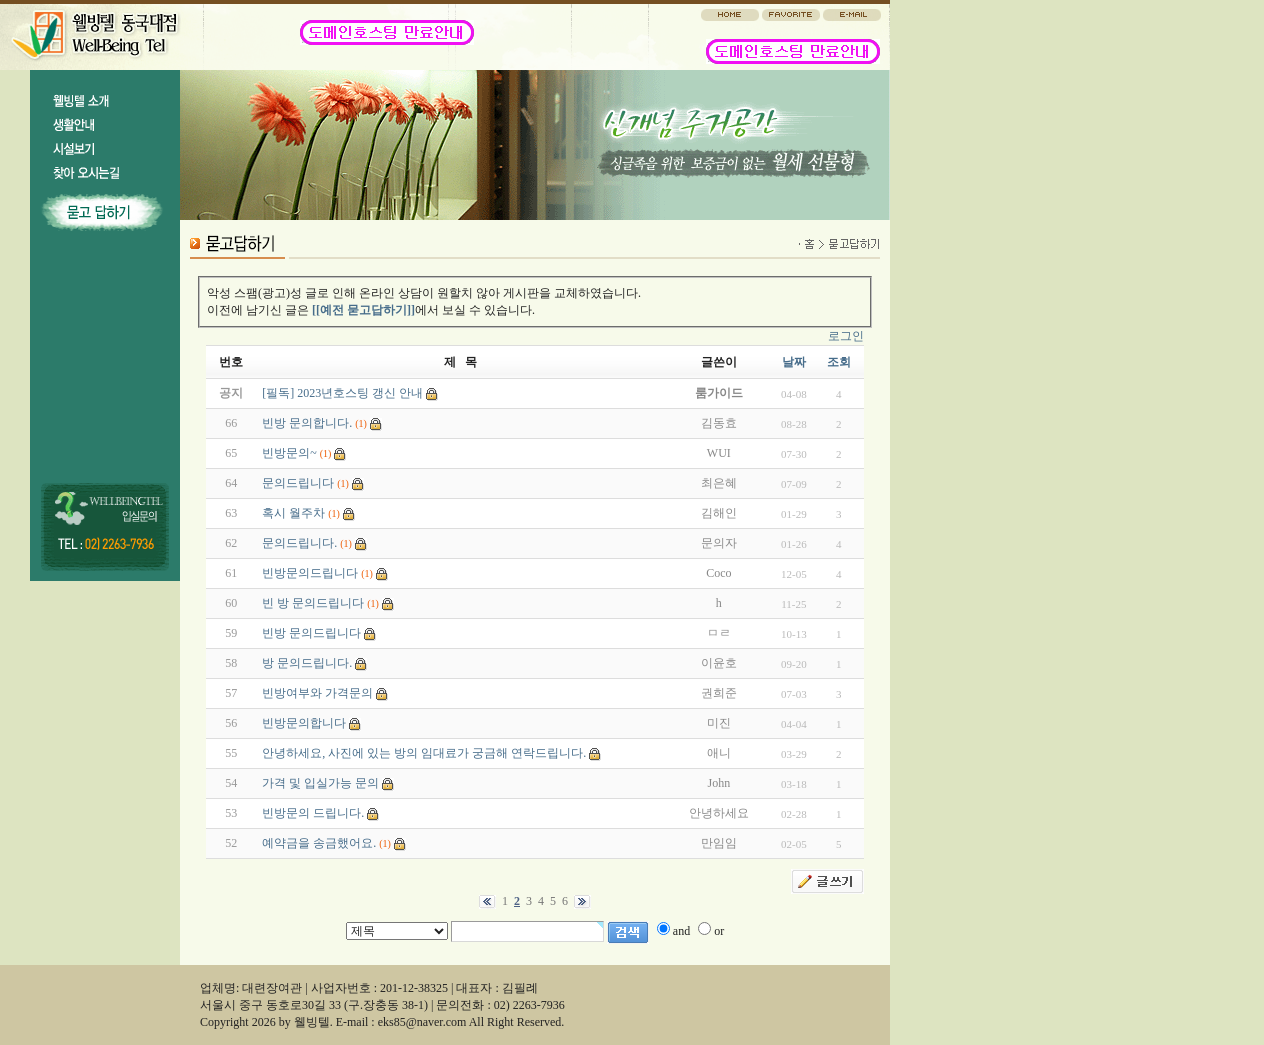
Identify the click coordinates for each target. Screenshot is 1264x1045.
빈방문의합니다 (304, 723)
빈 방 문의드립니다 (313, 603)
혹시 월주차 (293, 513)
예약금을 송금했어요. (319, 843)
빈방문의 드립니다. (313, 813)
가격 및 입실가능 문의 (320, 783)
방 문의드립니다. (307, 663)
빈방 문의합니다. (307, 423)
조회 (839, 362)
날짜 (794, 362)
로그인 (846, 336)
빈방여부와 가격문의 (317, 693)
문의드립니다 (298, 483)
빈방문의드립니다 (310, 573)
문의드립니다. (299, 543)
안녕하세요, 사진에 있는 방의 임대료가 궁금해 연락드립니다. (424, 753)
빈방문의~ (289, 453)
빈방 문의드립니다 (311, 633)
